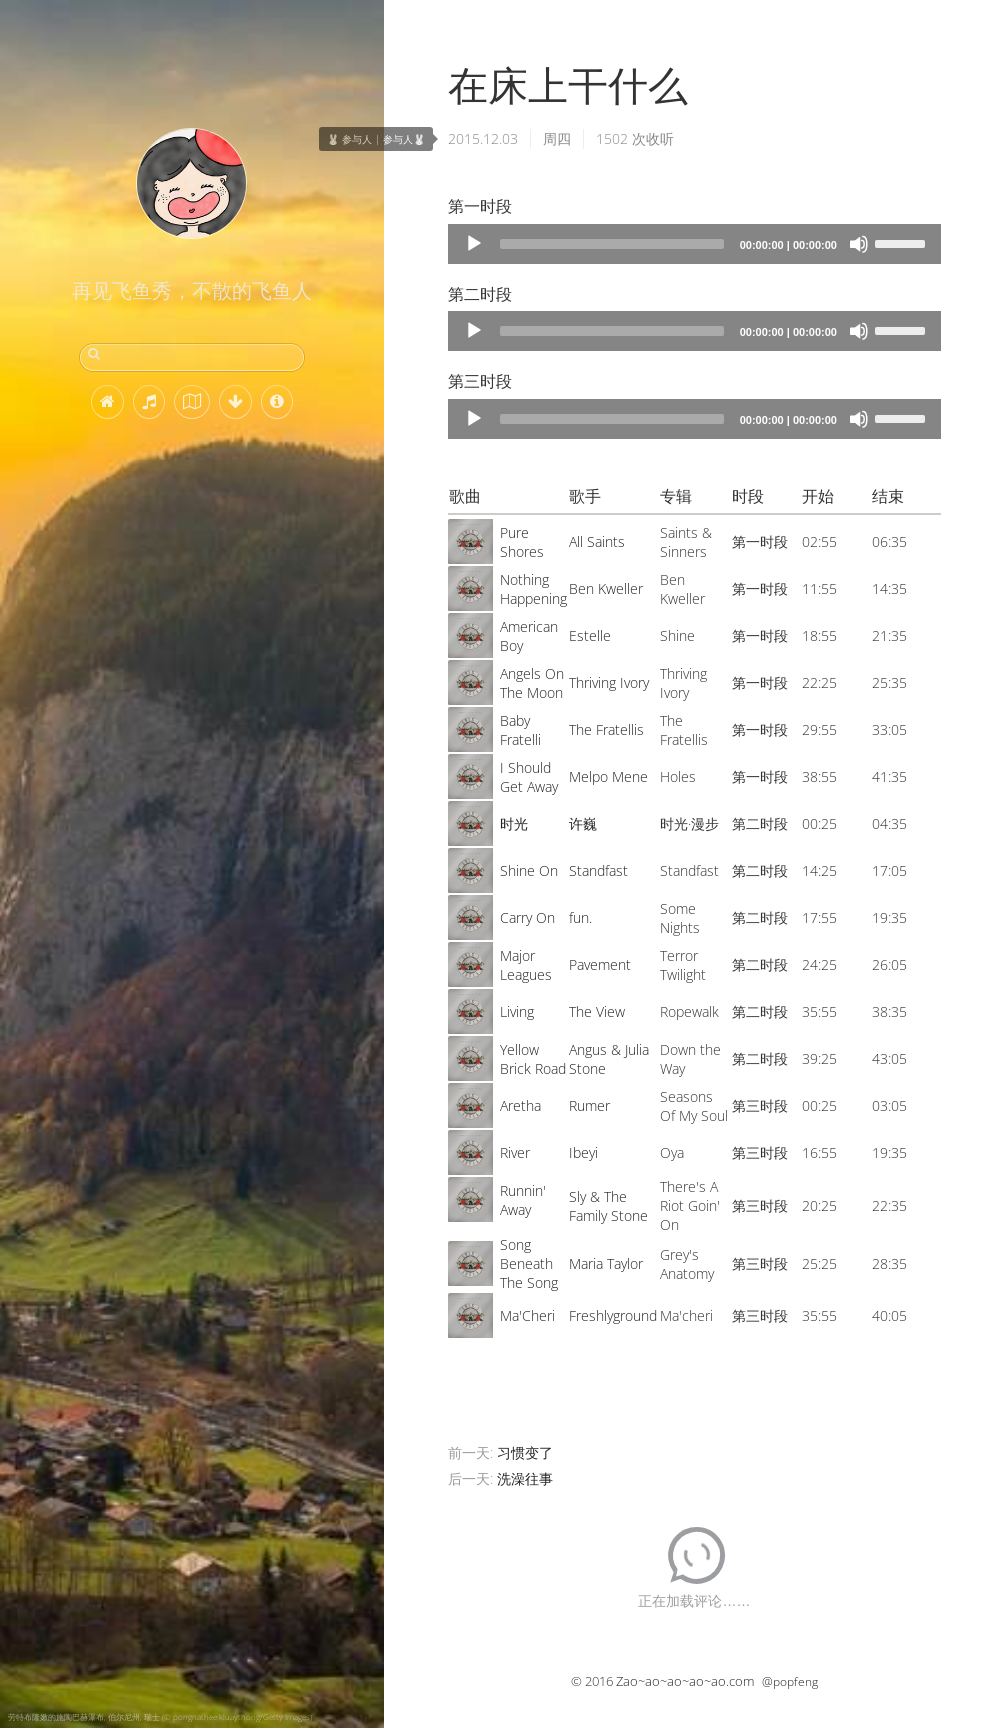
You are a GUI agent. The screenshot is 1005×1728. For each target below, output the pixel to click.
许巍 (583, 823)
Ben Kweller (606, 588)
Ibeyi (583, 1152)
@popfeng (790, 1681)
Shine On (529, 870)
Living (517, 1011)
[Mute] (859, 244)
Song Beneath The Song (529, 1263)
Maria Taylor (606, 1263)
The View (597, 1011)
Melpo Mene (608, 776)
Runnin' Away (523, 1200)
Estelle (590, 635)
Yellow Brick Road (533, 1059)
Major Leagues (526, 965)
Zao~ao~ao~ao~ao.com (685, 1681)
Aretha (520, 1105)
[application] (694, 244)
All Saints (597, 541)
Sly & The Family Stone (608, 1206)
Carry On (527, 917)
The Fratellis (606, 729)
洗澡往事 (525, 1478)
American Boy (529, 636)
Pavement (600, 964)
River (515, 1152)
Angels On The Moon (532, 683)
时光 (514, 823)
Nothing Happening (533, 589)
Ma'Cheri (527, 1315)
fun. (580, 917)
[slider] (612, 244)
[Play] (474, 244)
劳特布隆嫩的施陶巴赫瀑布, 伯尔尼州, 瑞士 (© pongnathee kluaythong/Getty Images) (160, 1716)
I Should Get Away (529, 777)
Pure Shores (522, 542)
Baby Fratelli (520, 730)
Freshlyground (613, 1315)
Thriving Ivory (609, 682)
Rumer (589, 1105)
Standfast (598, 870)
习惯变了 (525, 1452)
